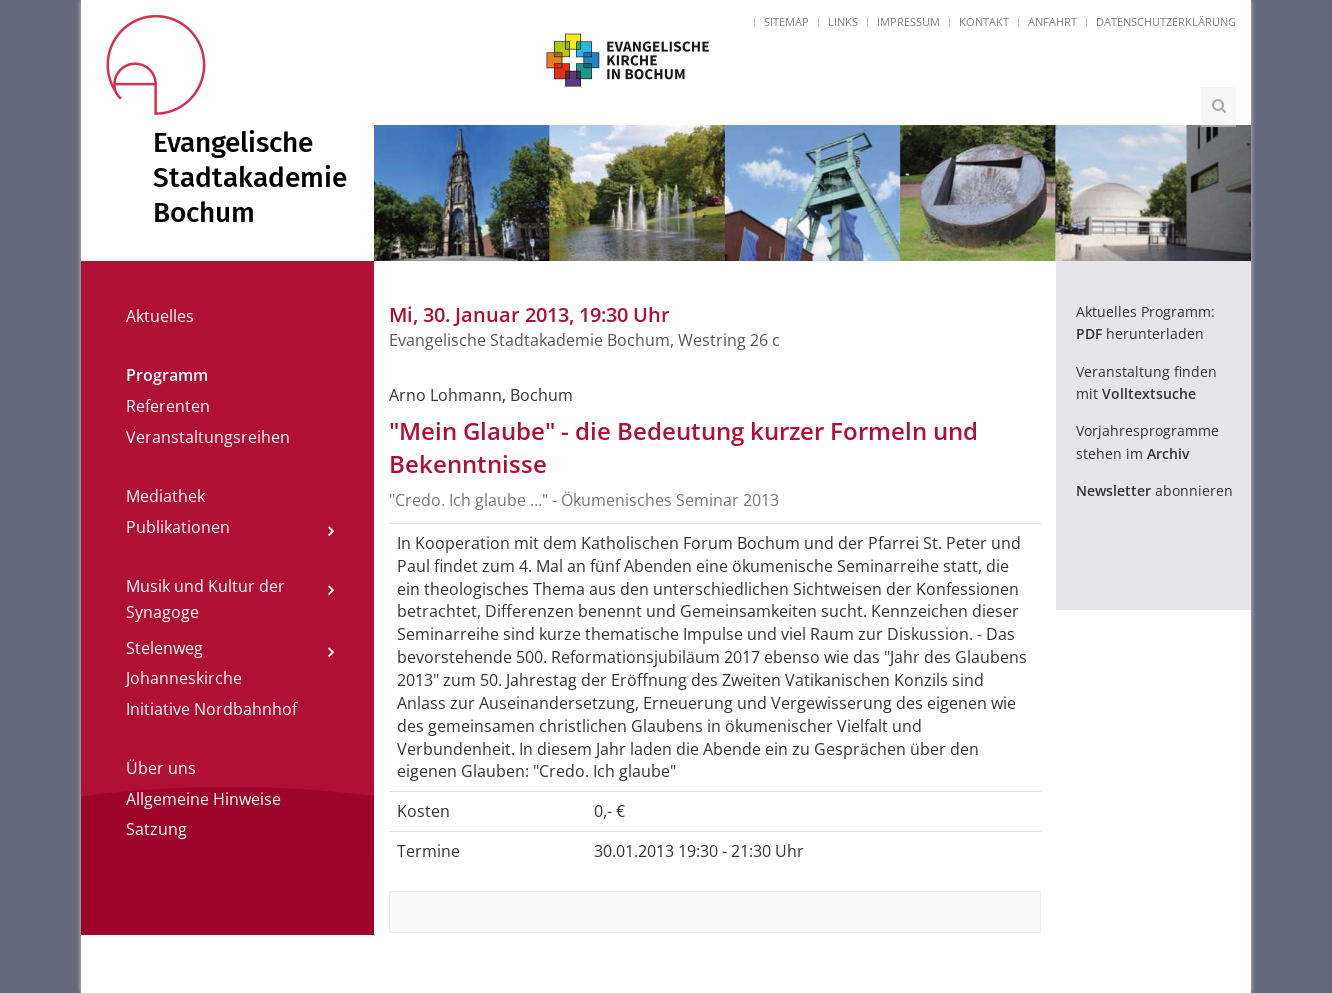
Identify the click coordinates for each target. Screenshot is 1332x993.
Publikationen (178, 527)
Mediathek (165, 496)
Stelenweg (164, 648)
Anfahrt (1052, 21)
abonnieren (1154, 490)
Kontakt (984, 21)
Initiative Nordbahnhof (211, 709)
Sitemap (786, 21)
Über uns (161, 768)
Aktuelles (160, 316)
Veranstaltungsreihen (208, 437)
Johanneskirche (184, 678)
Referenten (168, 406)
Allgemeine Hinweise (203, 799)
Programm (167, 375)
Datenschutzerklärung (1166, 21)
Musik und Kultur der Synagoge (205, 599)
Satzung (156, 829)
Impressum (908, 21)
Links (843, 21)
